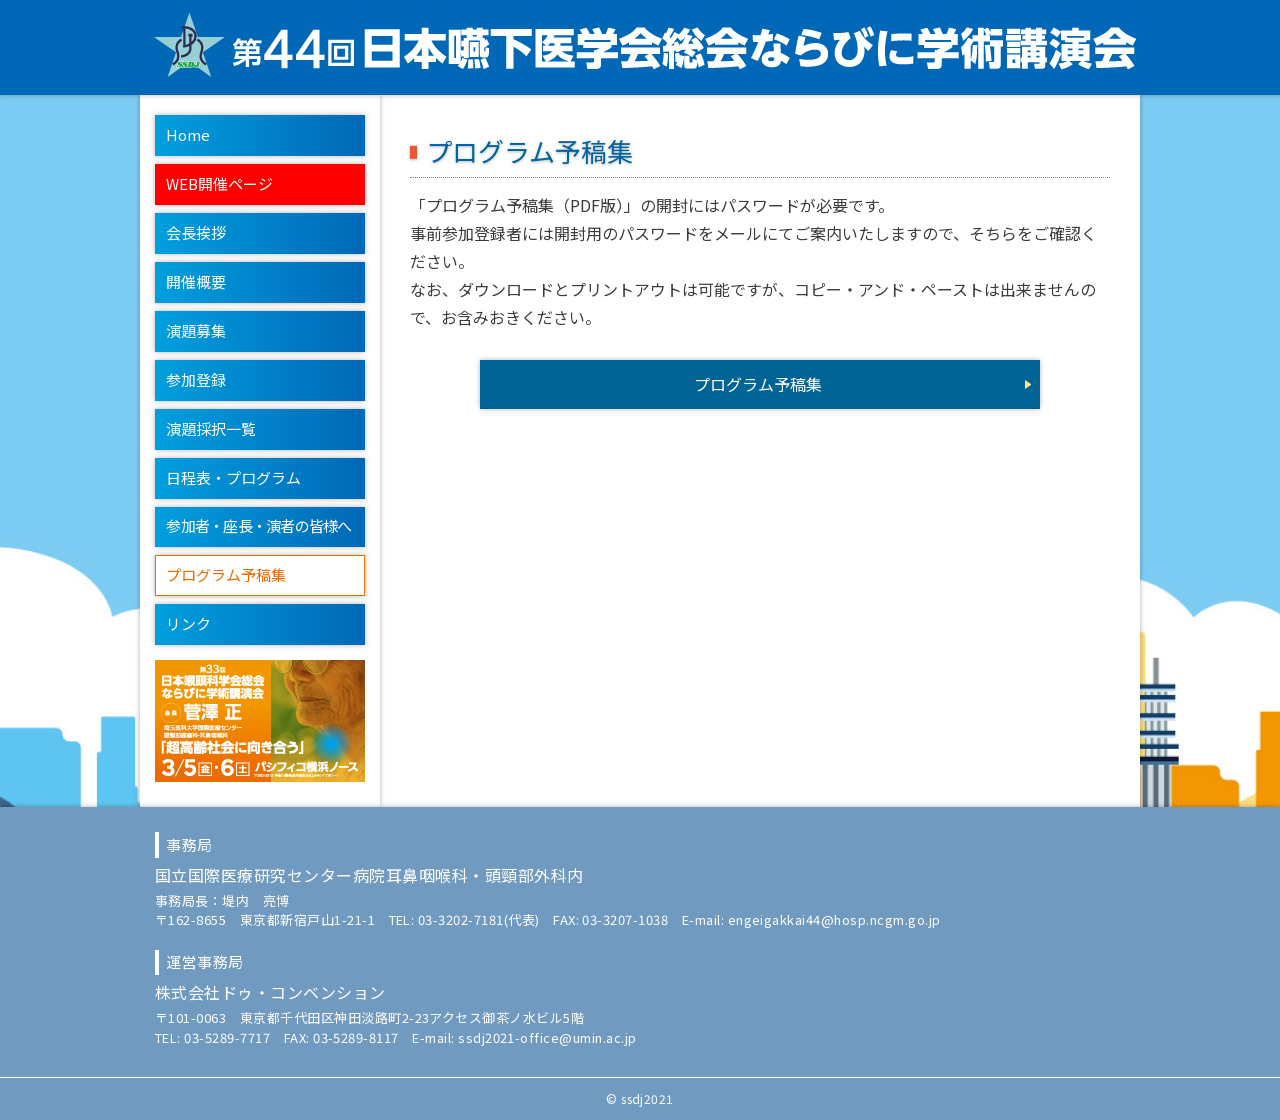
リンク (188, 623)
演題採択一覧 (211, 428)
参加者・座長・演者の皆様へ (258, 525)
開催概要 (196, 281)
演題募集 (196, 330)
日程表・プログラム (233, 477)
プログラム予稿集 (226, 574)
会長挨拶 (196, 232)
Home (188, 134)
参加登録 (196, 379)
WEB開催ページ (219, 183)
